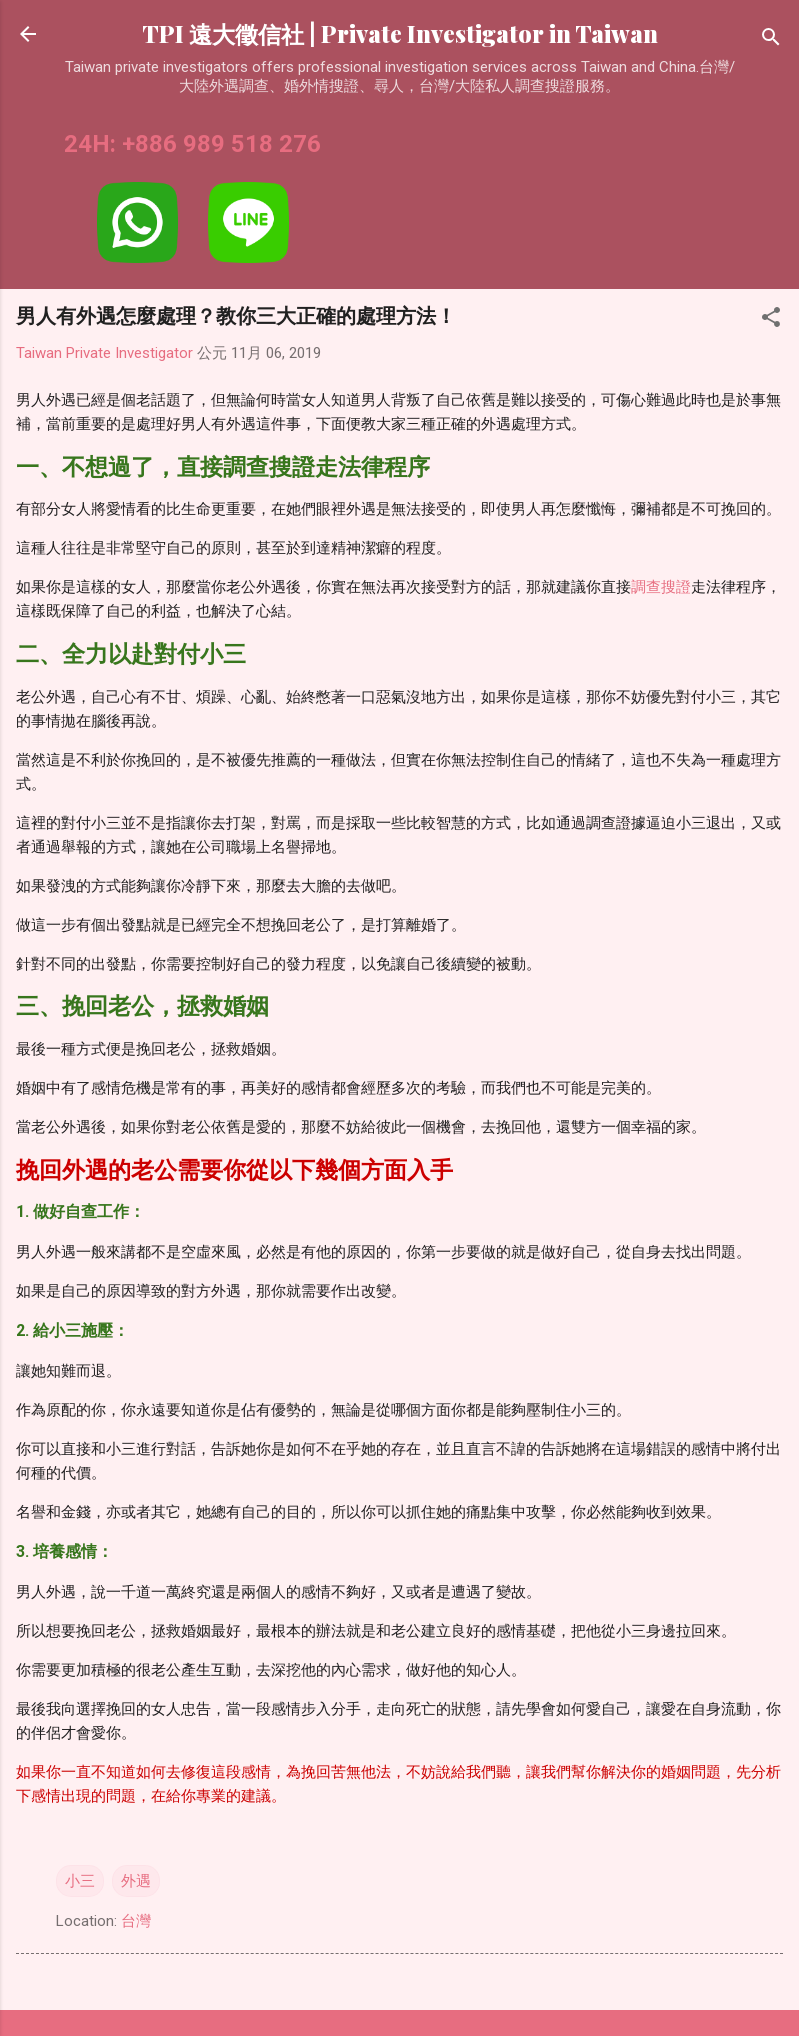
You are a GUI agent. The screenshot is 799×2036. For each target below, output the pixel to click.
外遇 (136, 1881)
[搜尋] (771, 40)
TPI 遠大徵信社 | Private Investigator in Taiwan (400, 33)
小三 (80, 1881)
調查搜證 (661, 587)
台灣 (136, 1921)
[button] (771, 320)
